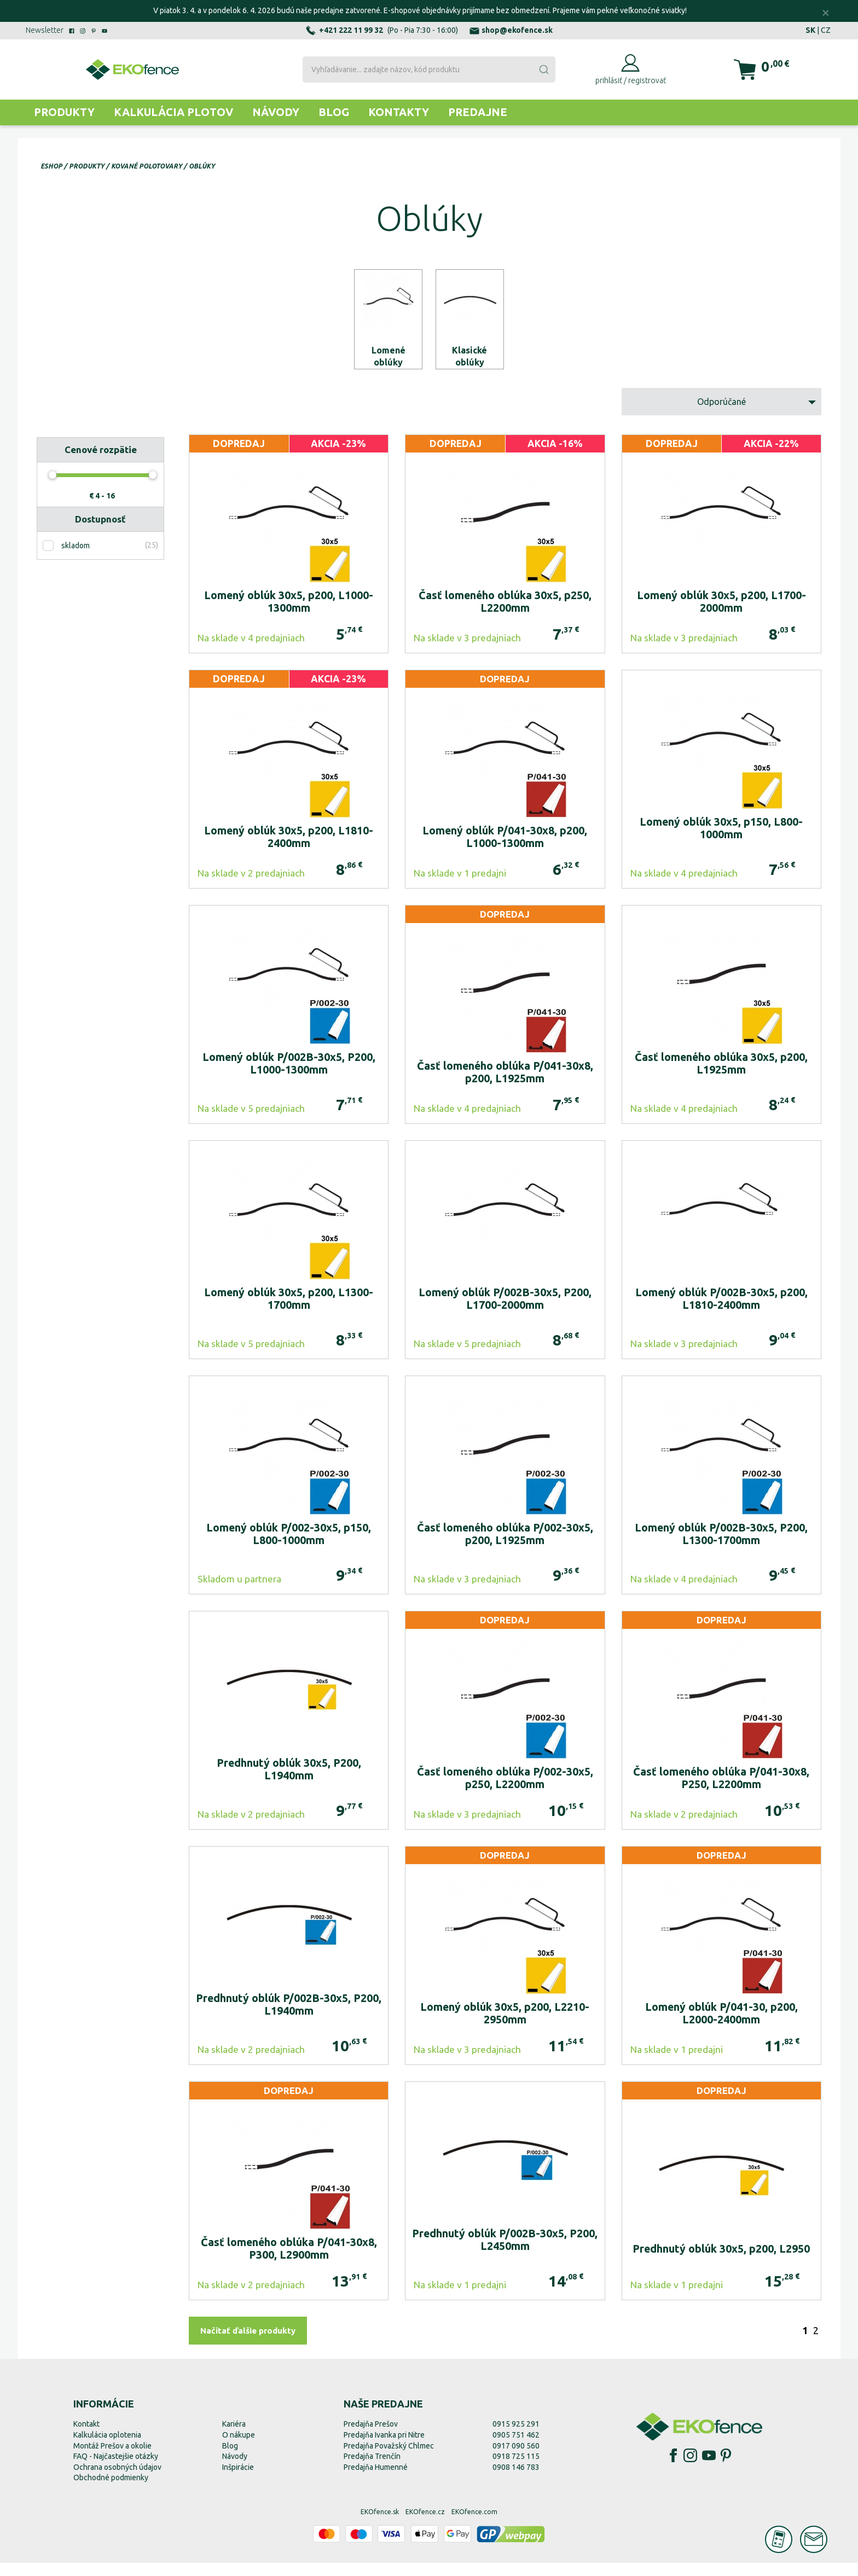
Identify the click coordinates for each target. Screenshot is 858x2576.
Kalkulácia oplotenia (107, 2448)
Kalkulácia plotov (173, 112)
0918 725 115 (516, 2469)
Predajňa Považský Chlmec (389, 2459)
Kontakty (398, 112)
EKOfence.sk (380, 2524)
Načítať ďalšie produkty (247, 2344)
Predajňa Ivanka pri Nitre (384, 2448)
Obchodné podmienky (110, 2490)
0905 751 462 (516, 2448)
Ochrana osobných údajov (117, 2480)
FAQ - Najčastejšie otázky (115, 2469)
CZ (826, 30)
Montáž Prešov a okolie (112, 2459)
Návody (275, 112)
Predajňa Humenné (376, 2480)
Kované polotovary (146, 166)
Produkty (64, 112)
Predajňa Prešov (371, 2437)
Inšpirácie (238, 2480)
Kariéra (234, 2437)
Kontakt (86, 2437)
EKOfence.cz (425, 2524)
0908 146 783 (516, 2480)
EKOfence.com (474, 2524)
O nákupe (238, 2448)
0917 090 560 (516, 2459)
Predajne (477, 112)
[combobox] (429, 69)
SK (810, 30)
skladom (75, 558)
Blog (333, 112)
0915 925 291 (516, 2437)
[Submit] (543, 69)
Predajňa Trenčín (372, 2469)
